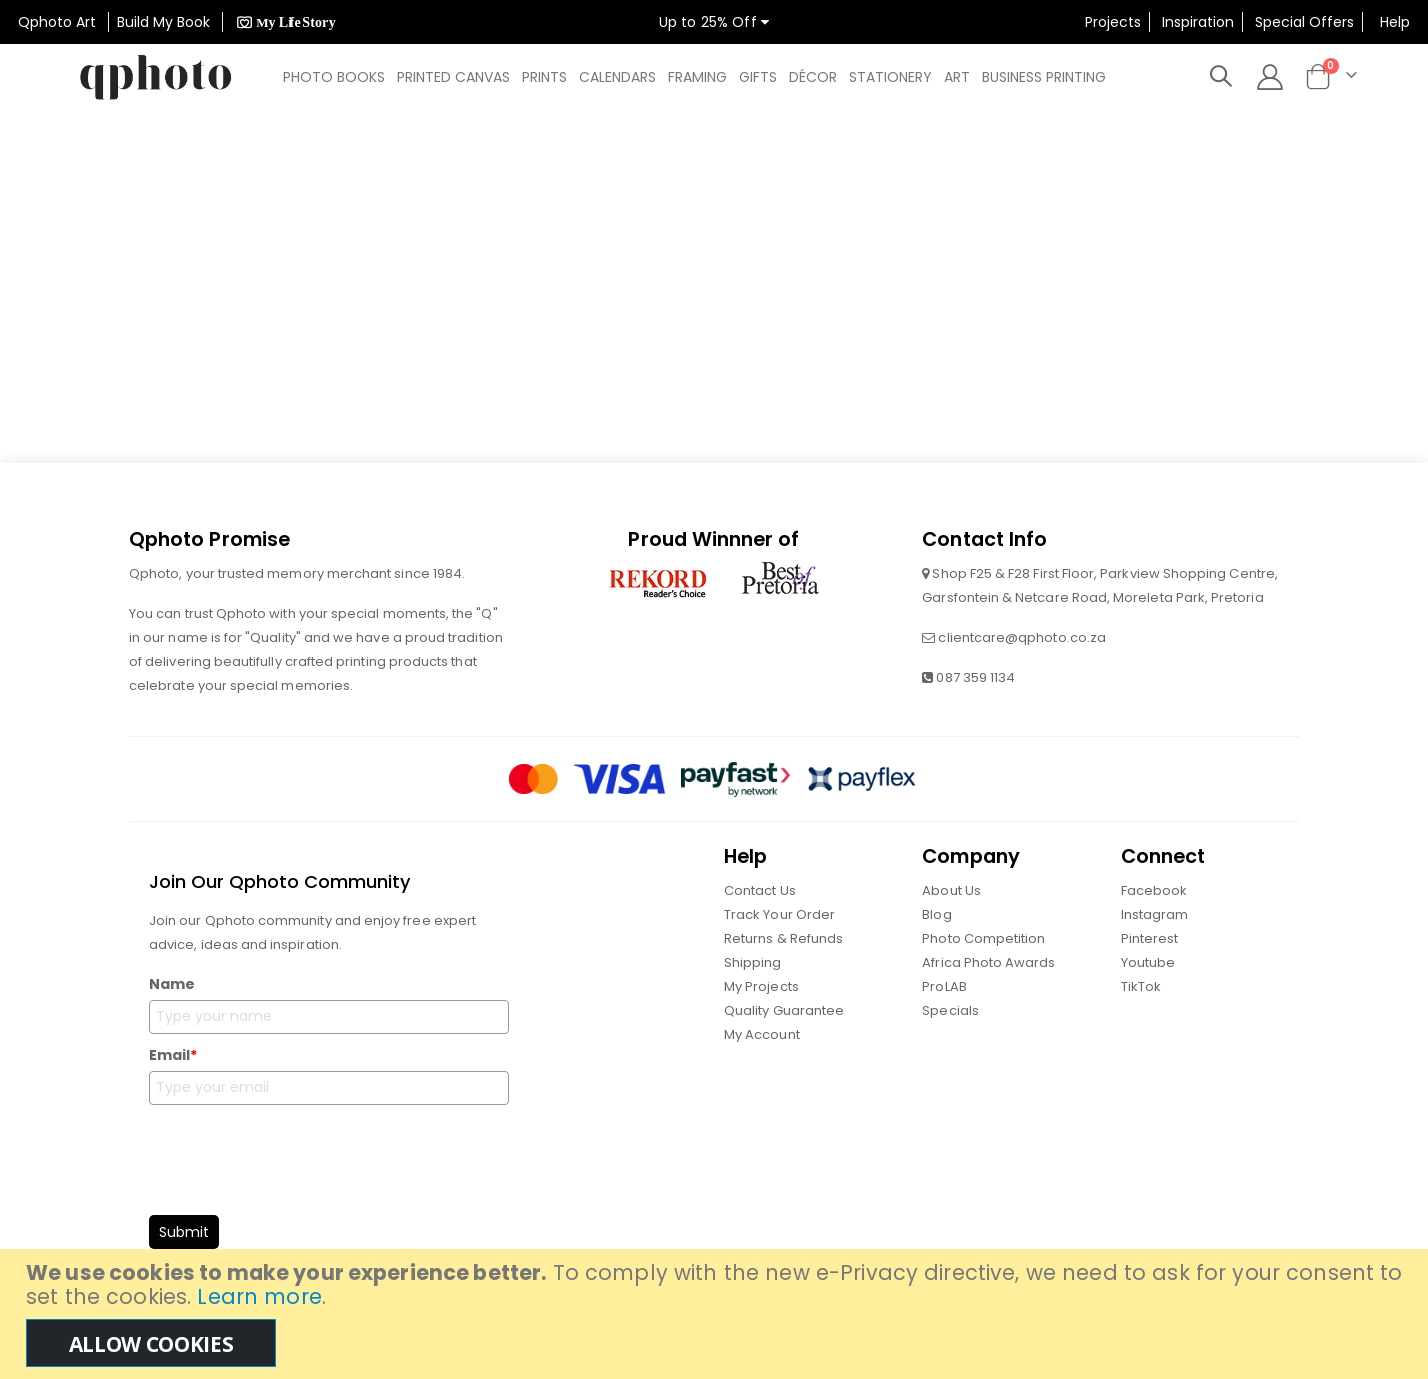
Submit (184, 1233)
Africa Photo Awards (988, 963)
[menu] (700, 77)
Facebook (1154, 891)
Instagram (1155, 915)
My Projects (761, 987)
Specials (950, 1011)
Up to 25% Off (714, 22)
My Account (762, 1035)
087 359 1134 (975, 678)
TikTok (1141, 987)
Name (172, 985)
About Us (951, 891)
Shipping (753, 963)
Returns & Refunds (783, 939)
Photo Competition (983, 939)
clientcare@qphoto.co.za (1022, 638)
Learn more (259, 1296)
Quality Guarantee (784, 1011)
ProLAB (944, 987)
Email (173, 1056)
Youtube (1148, 963)
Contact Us (760, 891)
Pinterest (1150, 939)
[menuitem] (334, 77)
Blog (936, 915)
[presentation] (301, 1155)
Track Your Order (779, 915)
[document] (716, 1314)
